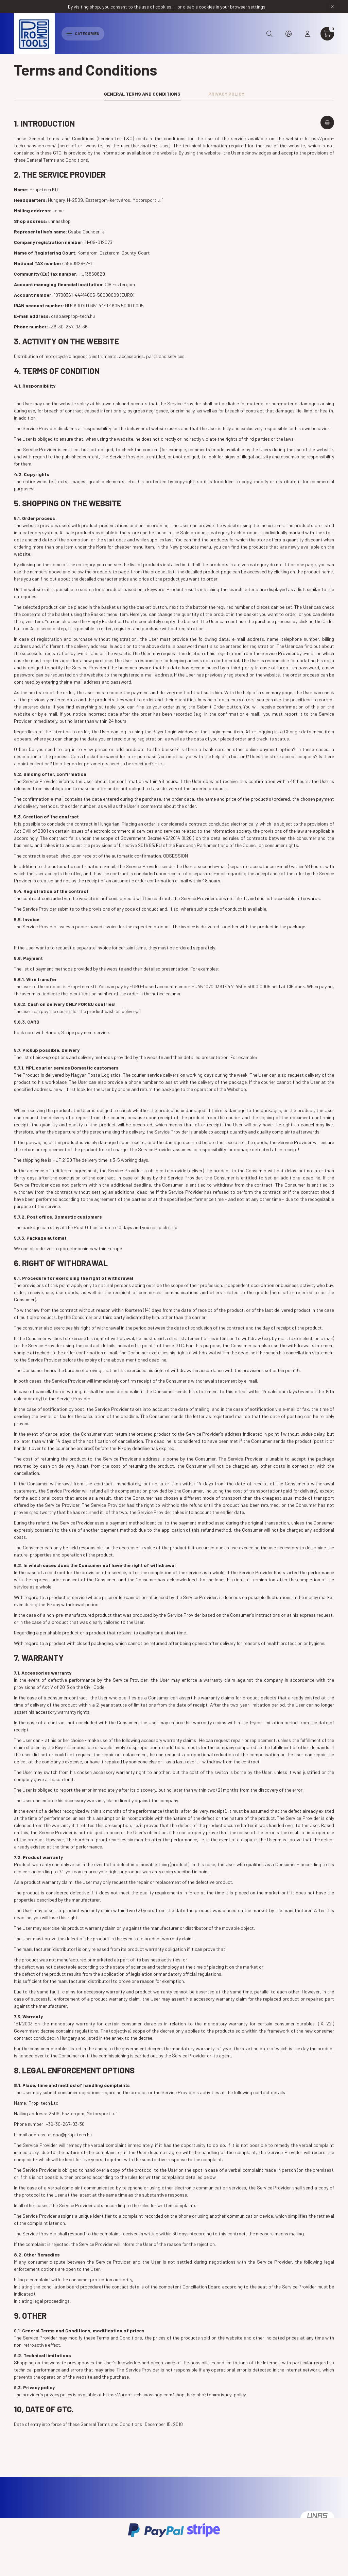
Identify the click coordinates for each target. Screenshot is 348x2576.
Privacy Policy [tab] (226, 94)
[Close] (332, 7)
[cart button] (327, 33)
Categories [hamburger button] (83, 33)
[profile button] (307, 33)
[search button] (269, 33)
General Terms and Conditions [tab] (142, 94)
